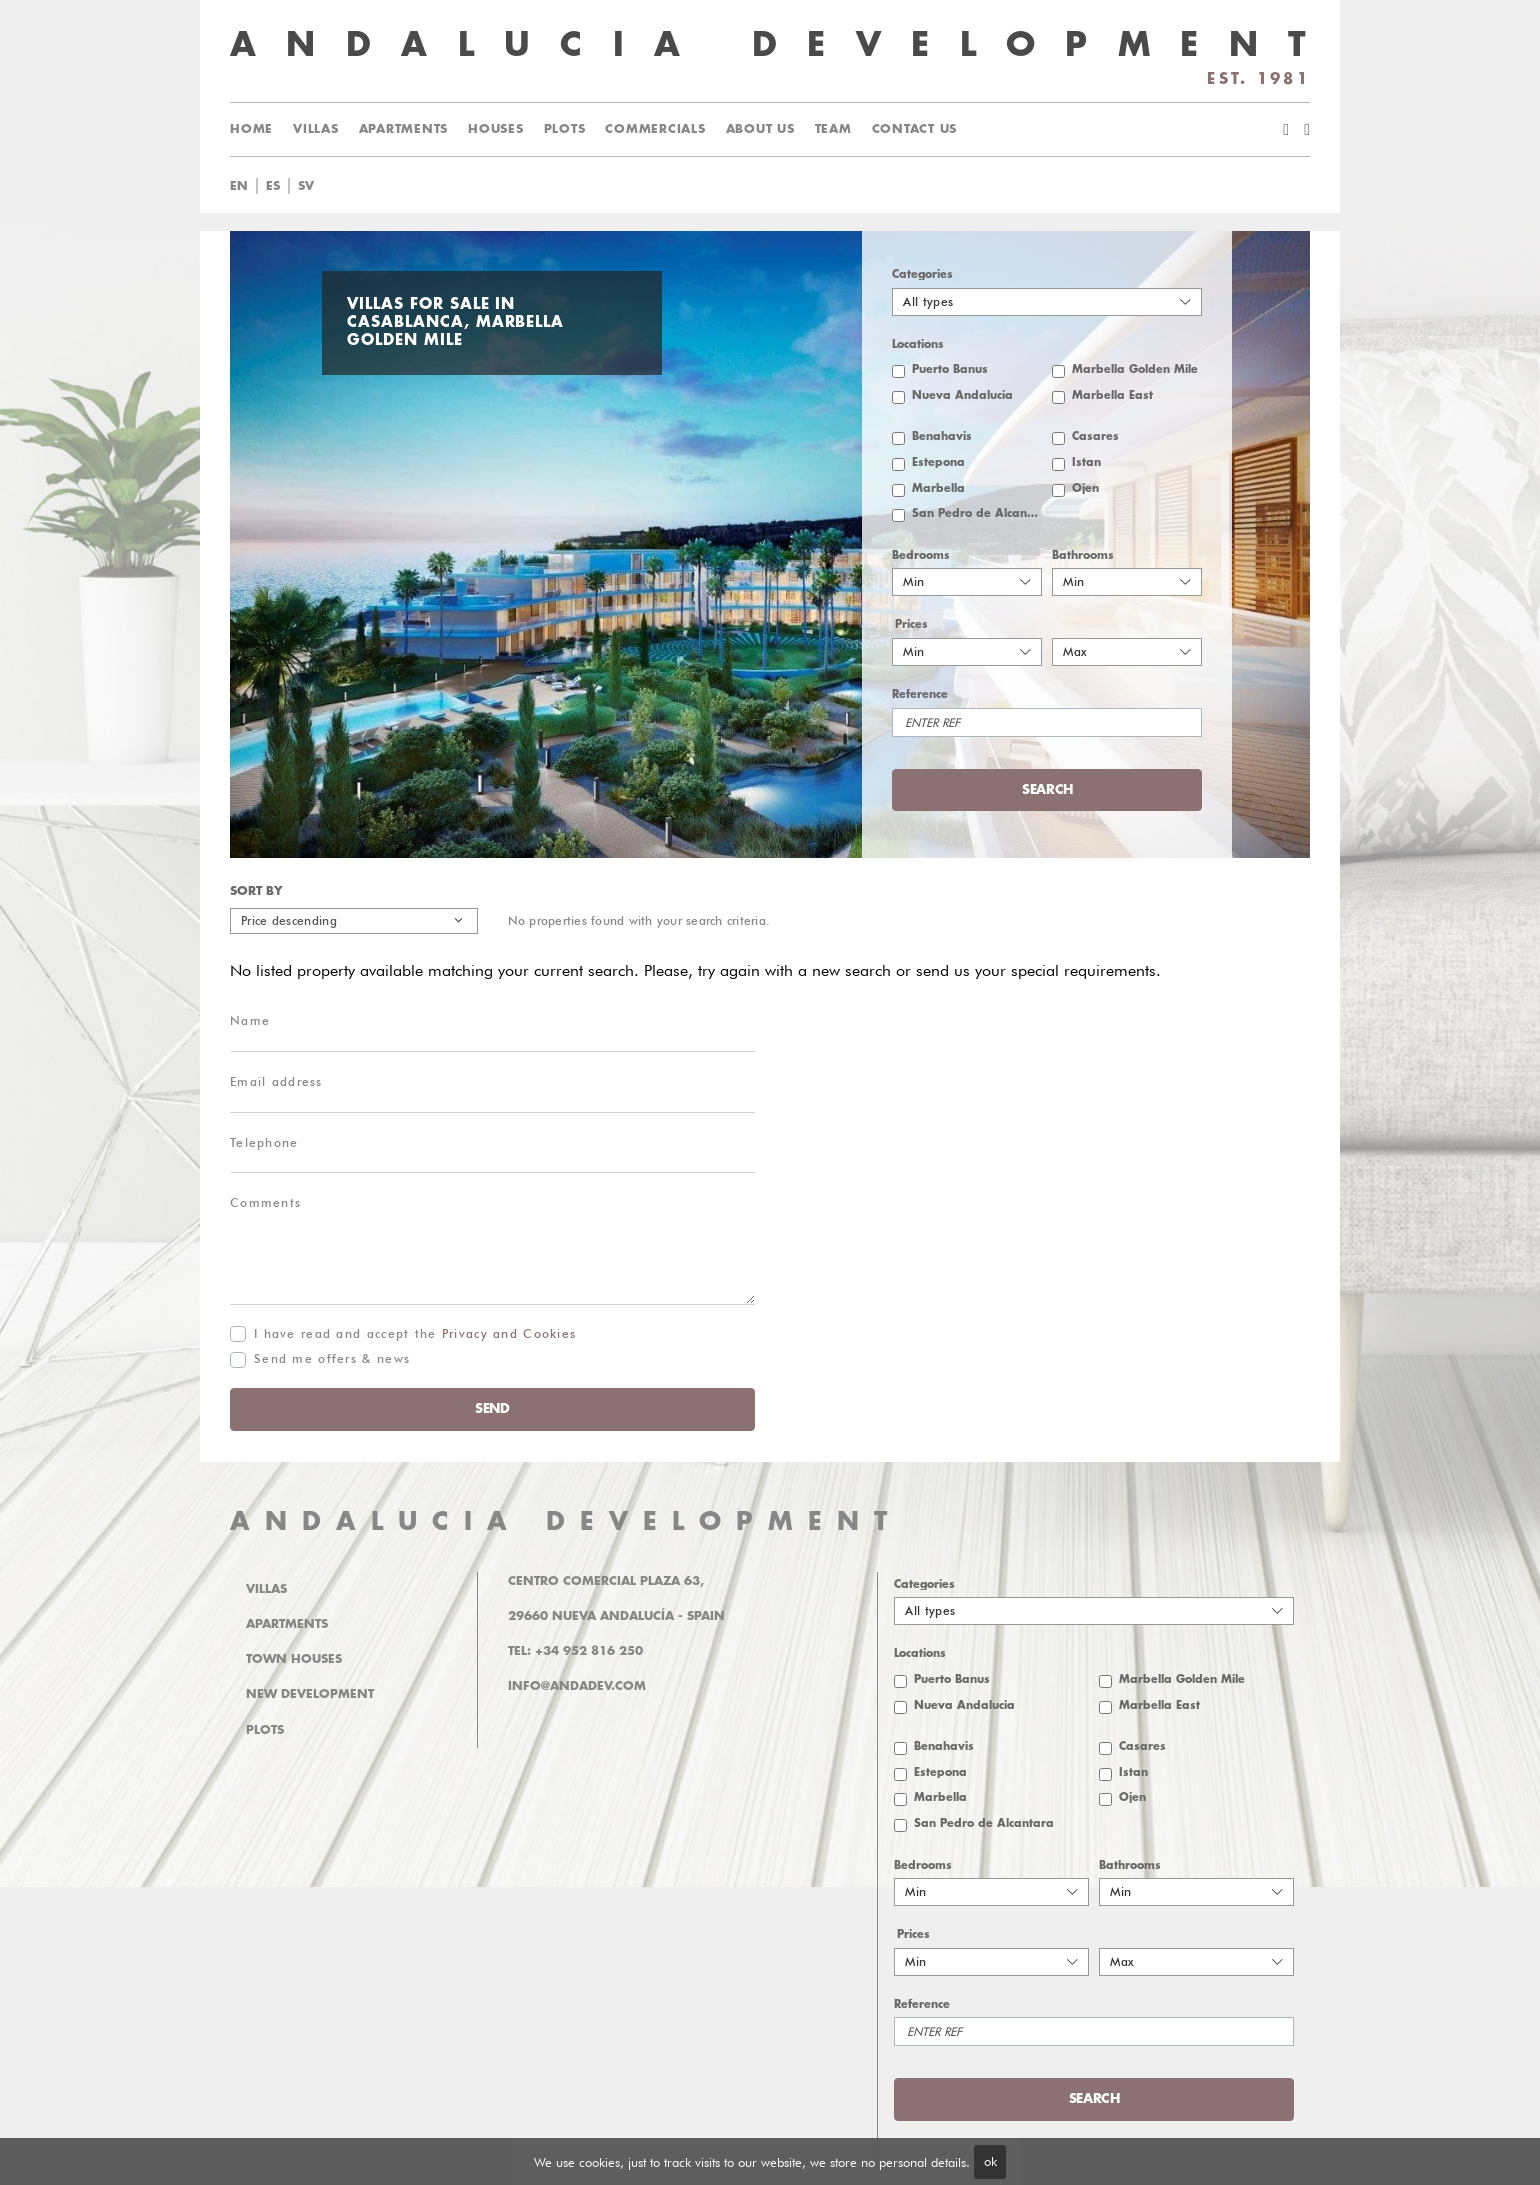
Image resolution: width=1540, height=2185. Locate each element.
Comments (265, 1202)
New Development (310, 1694)
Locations (918, 344)
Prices (911, 624)
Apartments (404, 129)
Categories (922, 274)
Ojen (1085, 488)
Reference (920, 694)
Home (251, 129)
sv (306, 186)
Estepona (938, 462)
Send (492, 1408)
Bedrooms (921, 555)
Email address (276, 1081)
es (273, 186)
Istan (1086, 462)
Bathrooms (1083, 555)
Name (250, 1020)
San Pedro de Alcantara (977, 513)
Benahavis (942, 436)
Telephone (264, 1142)
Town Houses (294, 1659)
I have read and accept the (415, 1333)
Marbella (938, 488)
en (239, 186)
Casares (1095, 436)
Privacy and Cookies (509, 1333)
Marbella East (1112, 395)
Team (833, 129)
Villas (316, 129)
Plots (565, 129)
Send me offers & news (332, 1358)
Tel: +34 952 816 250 (575, 1651)
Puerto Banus (950, 369)
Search (1047, 789)
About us (760, 129)
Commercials (655, 129)
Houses (496, 129)
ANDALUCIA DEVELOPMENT (566, 1521)
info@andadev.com (577, 1686)
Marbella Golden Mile (1135, 369)
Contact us (915, 129)
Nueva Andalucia (962, 395)
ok (990, 2161)
